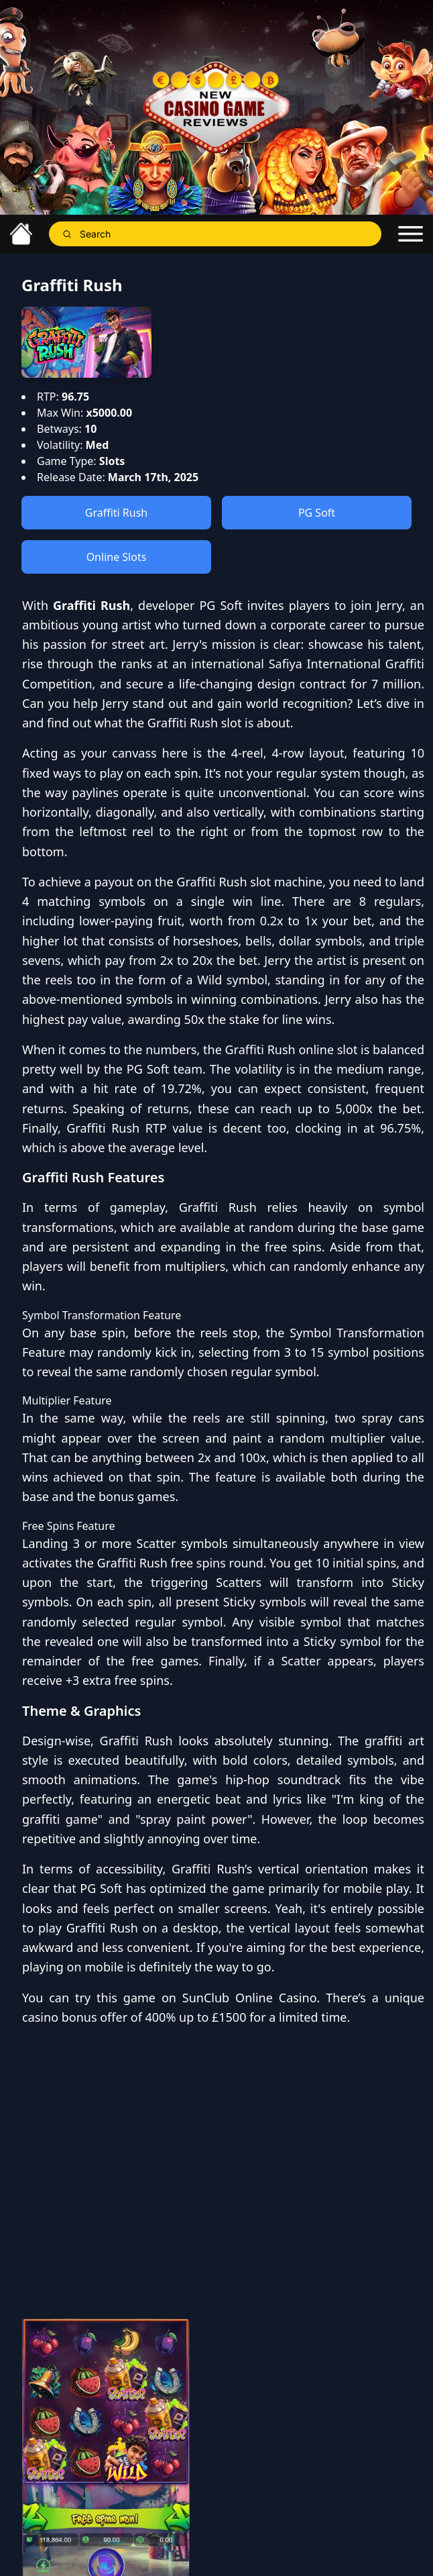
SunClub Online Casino (249, 1998)
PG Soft (316, 512)
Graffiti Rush (116, 512)
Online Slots (116, 557)
